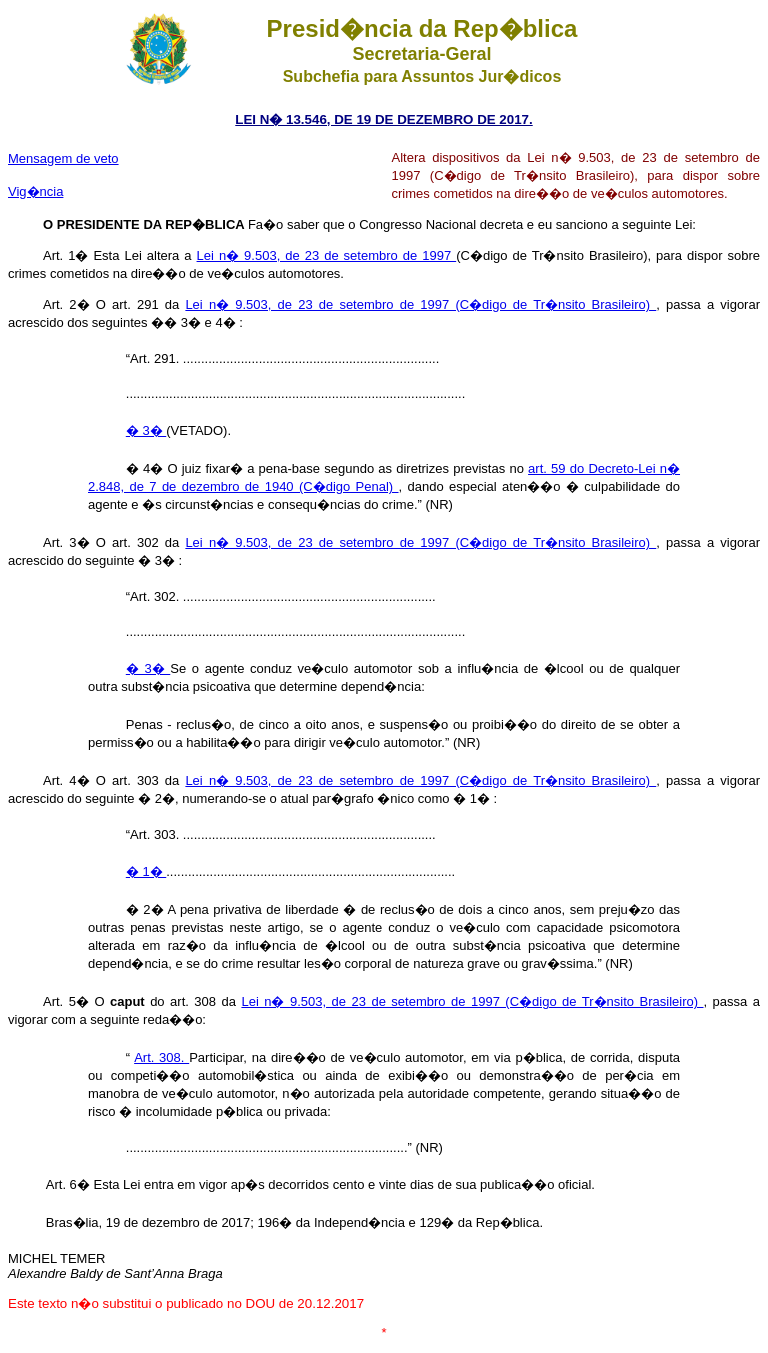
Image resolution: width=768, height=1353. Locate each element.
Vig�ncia (35, 191)
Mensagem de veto (63, 158)
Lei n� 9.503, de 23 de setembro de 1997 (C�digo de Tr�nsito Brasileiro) (420, 304)
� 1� (146, 871)
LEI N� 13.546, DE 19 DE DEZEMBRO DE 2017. (383, 119)
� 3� (146, 430)
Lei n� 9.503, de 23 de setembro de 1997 (327, 255)
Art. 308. (161, 1057)
